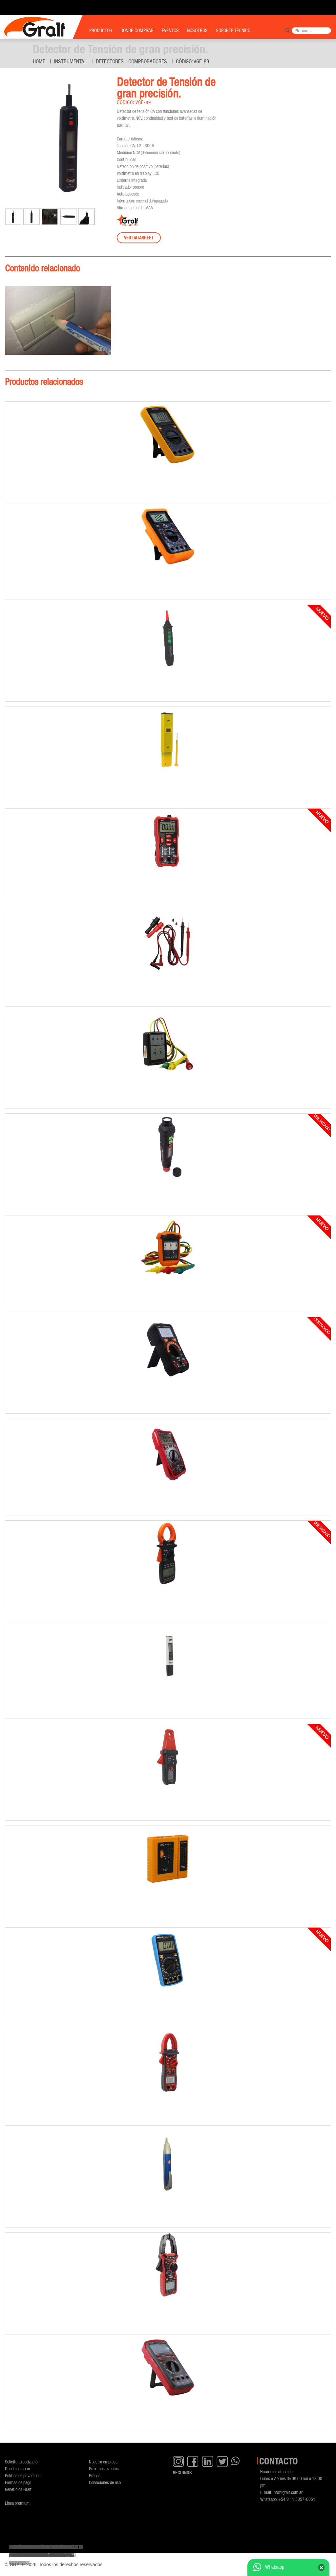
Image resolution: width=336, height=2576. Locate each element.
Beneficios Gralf (18, 2489)
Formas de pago (18, 2482)
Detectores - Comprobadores (131, 61)
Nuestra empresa (103, 2461)
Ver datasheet (139, 238)
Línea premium (17, 2503)
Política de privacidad (22, 2475)
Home (39, 61)
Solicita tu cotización (22, 2461)
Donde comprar (17, 2468)
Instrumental (70, 61)
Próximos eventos (104, 2468)
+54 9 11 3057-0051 (296, 2499)
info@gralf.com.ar (288, 2492)
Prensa (94, 2475)
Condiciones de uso (105, 2482)
